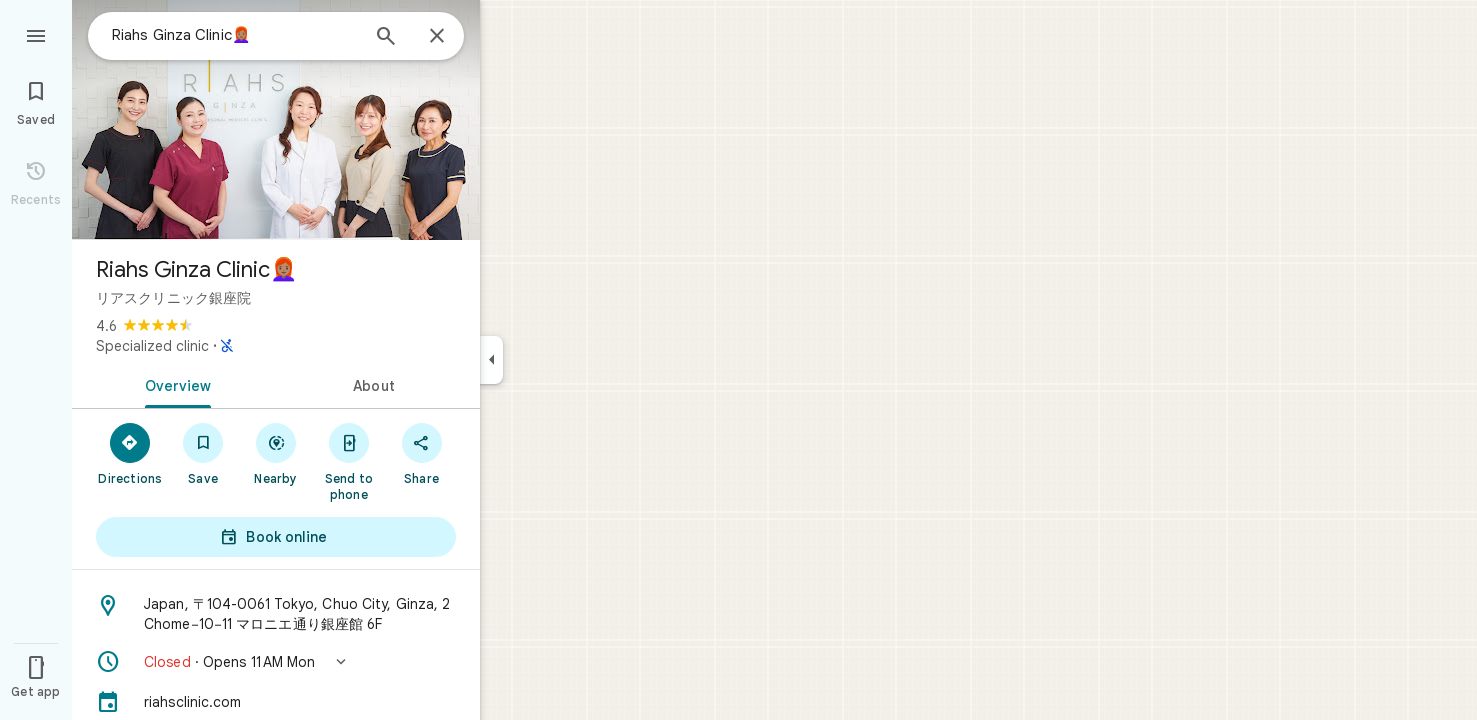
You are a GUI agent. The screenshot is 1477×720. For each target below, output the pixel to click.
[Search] (386, 38)
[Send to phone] (348, 461)
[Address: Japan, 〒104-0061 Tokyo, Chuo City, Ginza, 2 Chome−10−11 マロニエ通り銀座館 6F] (276, 614)
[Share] (421, 453)
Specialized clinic (152, 346)
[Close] (437, 37)
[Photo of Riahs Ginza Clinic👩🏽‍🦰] (276, 120)
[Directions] (130, 453)
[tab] (174, 384)
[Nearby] (276, 453)
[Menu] (36, 34)
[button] (276, 662)
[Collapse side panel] (491, 360)
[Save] (203, 453)
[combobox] (235, 35)
